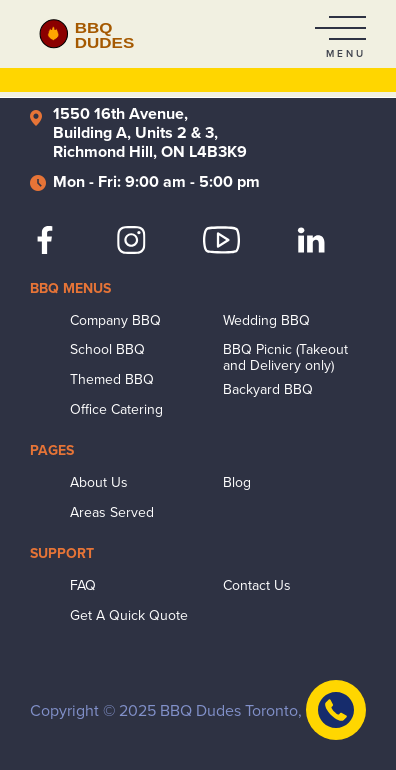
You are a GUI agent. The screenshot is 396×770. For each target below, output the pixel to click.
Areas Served (112, 513)
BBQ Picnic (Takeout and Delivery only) (285, 358)
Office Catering (116, 410)
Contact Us (257, 586)
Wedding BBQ (266, 321)
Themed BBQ (112, 380)
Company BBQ (115, 321)
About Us (99, 483)
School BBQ (107, 350)
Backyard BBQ (268, 390)
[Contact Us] (336, 710)
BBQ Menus (70, 288)
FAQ (83, 586)
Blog (237, 483)
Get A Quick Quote (129, 616)
